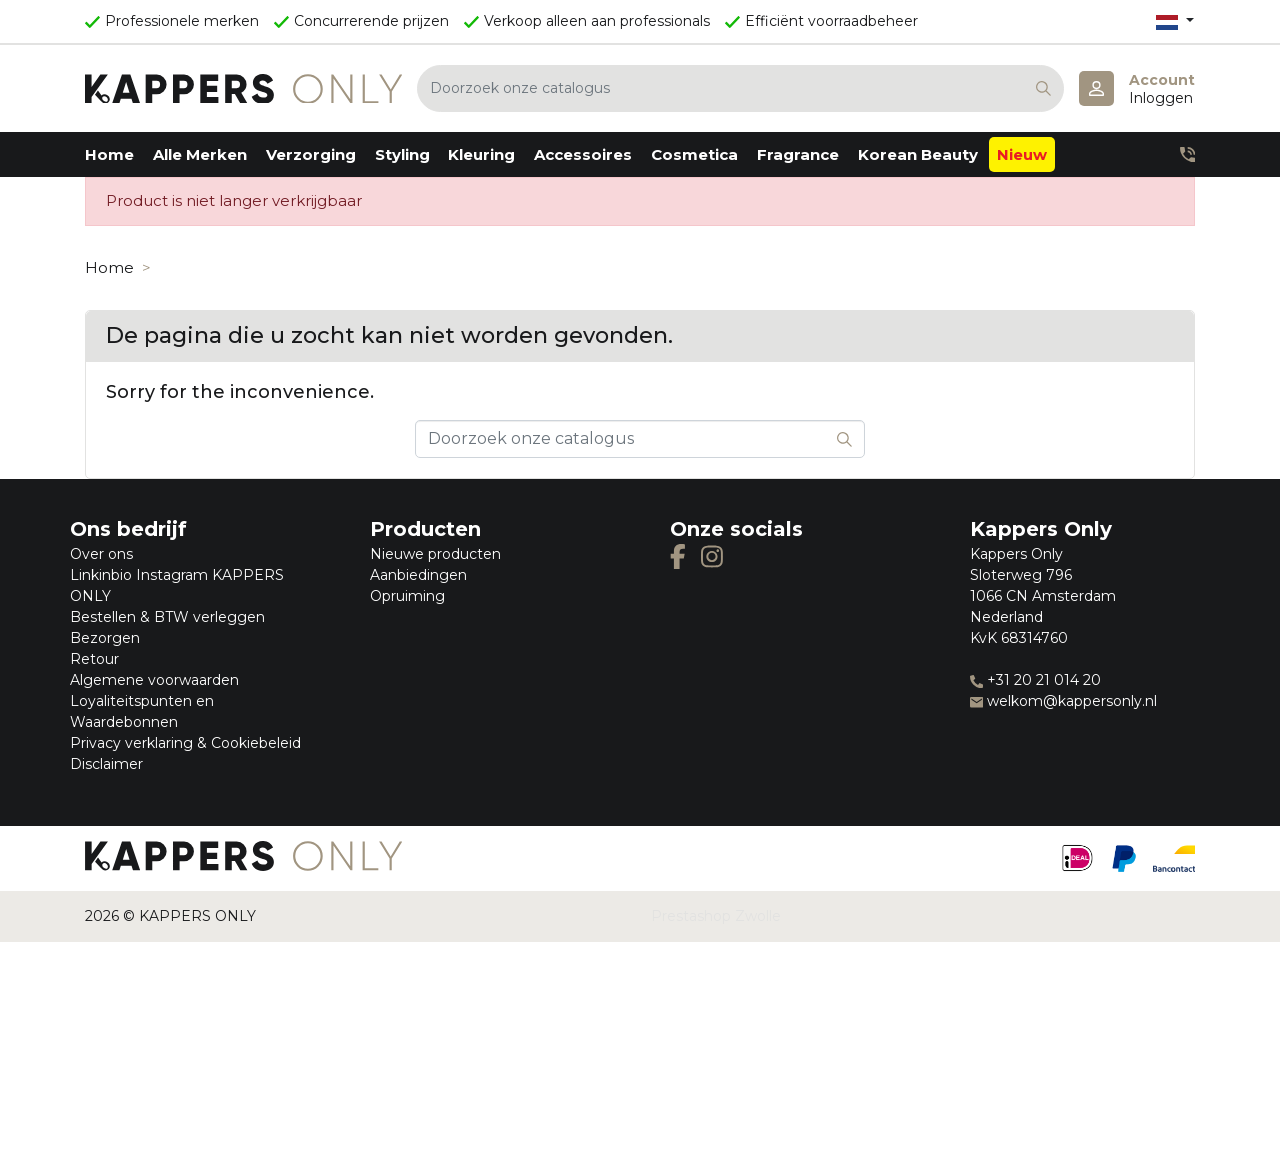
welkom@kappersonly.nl (1063, 701)
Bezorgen (105, 638)
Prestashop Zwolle (716, 916)
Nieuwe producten (435, 554)
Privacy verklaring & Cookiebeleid (185, 743)
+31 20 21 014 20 (1035, 680)
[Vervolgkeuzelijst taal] (1175, 21)
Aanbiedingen (418, 575)
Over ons (101, 554)
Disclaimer (106, 764)
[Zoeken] (740, 88)
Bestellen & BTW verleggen (167, 617)
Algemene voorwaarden (154, 680)
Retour (94, 659)
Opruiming (407, 596)
